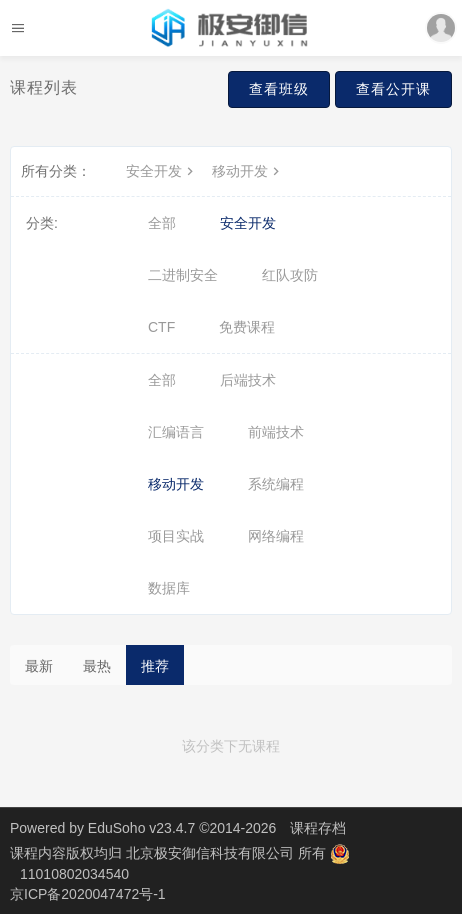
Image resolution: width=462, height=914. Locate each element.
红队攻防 (290, 275)
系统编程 (276, 484)
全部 (162, 223)
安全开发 (162, 171)
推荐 (155, 666)
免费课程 (247, 327)
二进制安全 (183, 275)
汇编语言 (176, 432)
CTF (161, 327)
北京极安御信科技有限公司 (212, 853)
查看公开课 (393, 89)
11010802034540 (74, 874)
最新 (39, 666)
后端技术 (248, 380)
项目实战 (176, 536)
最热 (97, 666)
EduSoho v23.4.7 (141, 828)
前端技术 (276, 432)
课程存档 (318, 828)
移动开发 (248, 171)
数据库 (169, 588)
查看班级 (279, 89)
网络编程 (276, 536)
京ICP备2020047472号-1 (88, 894)
